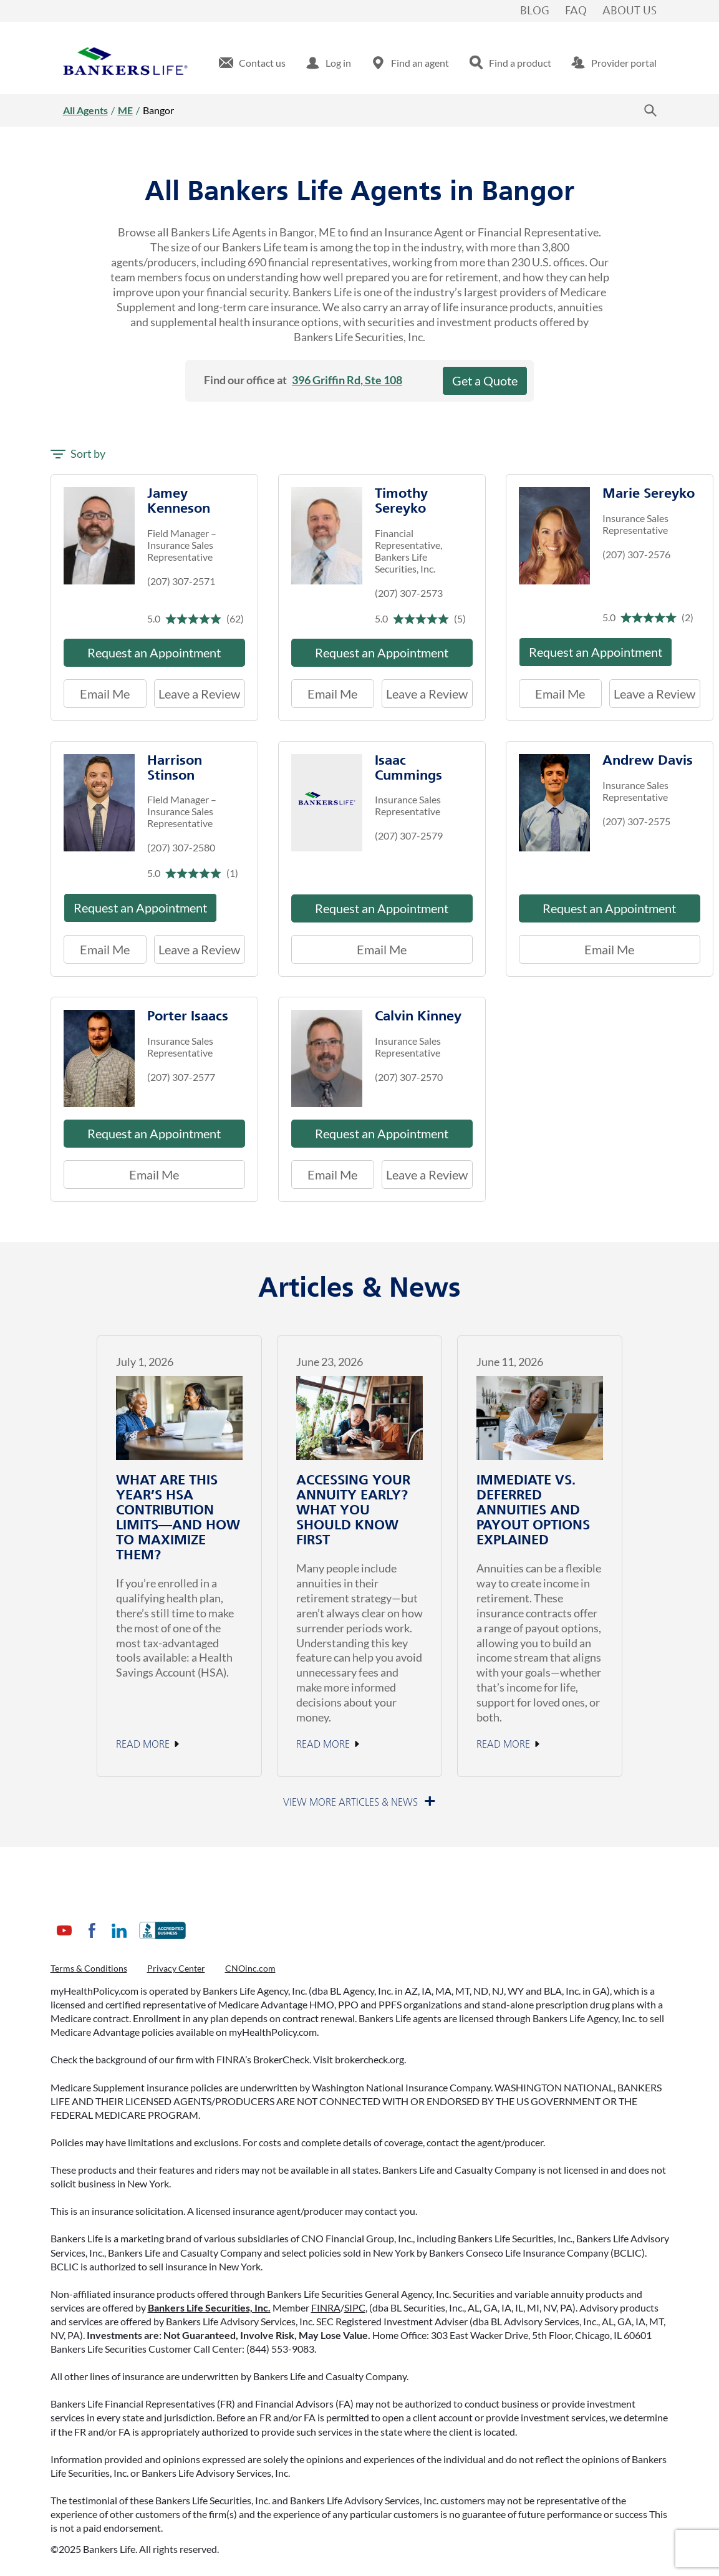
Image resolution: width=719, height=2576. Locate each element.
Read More (143, 1745)
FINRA (325, 2307)
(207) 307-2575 (636, 821)
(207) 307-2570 (409, 1077)
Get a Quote (485, 380)
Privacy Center (176, 1968)
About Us (629, 11)
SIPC (354, 2307)
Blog (534, 11)
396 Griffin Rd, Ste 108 (347, 380)
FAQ (576, 11)
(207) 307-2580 (181, 847)
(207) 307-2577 (181, 1077)
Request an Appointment (154, 652)
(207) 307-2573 (409, 593)
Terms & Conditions (89, 1968)
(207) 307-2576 (636, 554)
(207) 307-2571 (181, 581)
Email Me (105, 693)
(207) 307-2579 (409, 835)
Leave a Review (197, 690)
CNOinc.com (250, 1968)
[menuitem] (252, 63)
